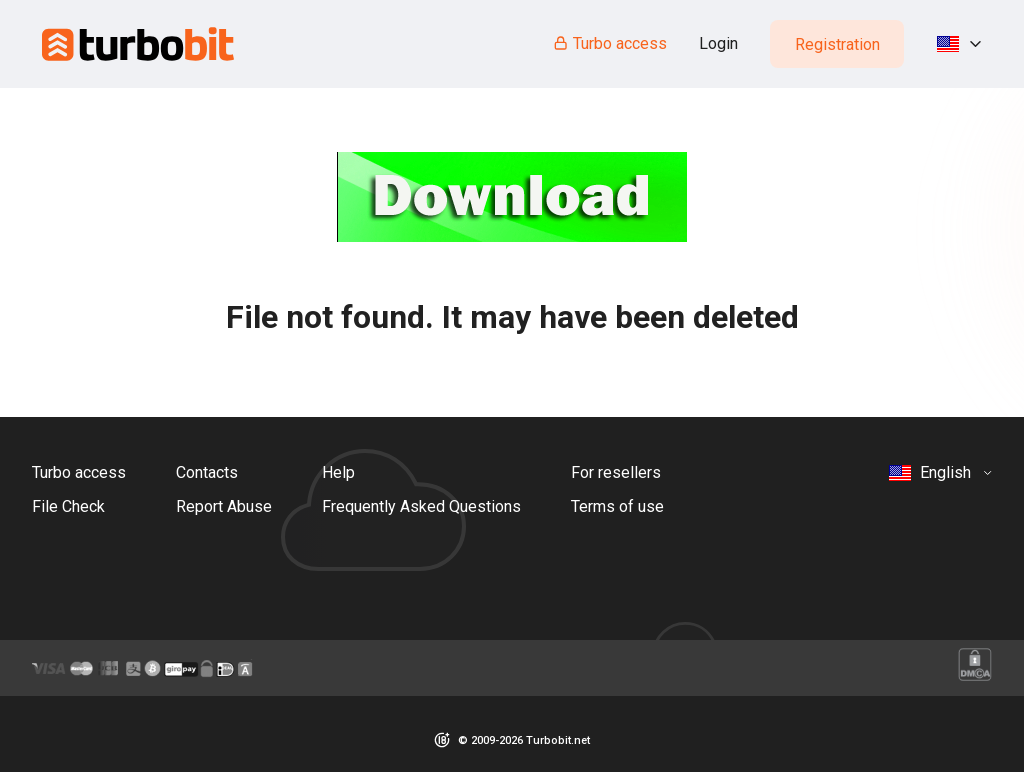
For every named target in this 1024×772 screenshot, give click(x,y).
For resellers (616, 472)
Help (338, 472)
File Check (68, 506)
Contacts (207, 472)
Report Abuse (224, 506)
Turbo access (609, 43)
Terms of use (617, 506)
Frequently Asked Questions (421, 506)
